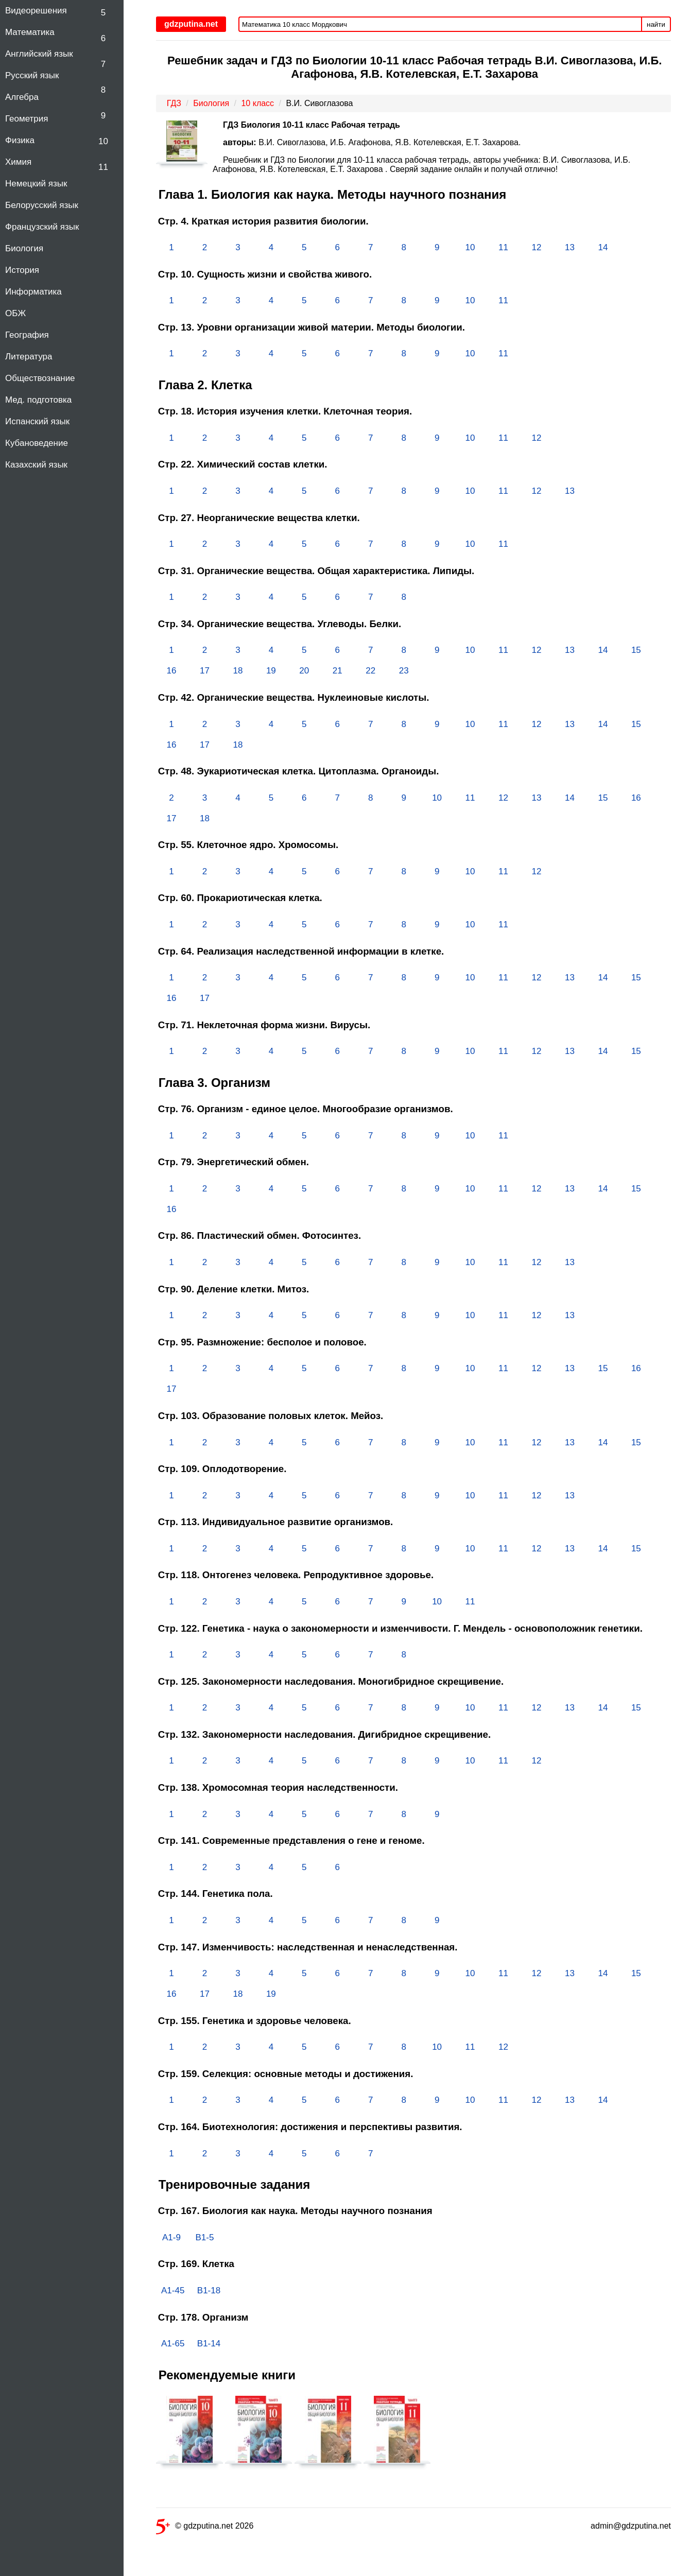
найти (656, 24)
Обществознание (40, 378)
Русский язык (32, 75)
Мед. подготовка (38, 400)
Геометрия (26, 119)
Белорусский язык (41, 205)
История (22, 270)
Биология (24, 248)
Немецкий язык (36, 183)
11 (103, 167)
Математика (30, 32)
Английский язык (39, 54)
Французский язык (42, 227)
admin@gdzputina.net (631, 2525)
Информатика (33, 292)
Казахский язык (36, 465)
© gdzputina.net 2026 (204, 2527)
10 (103, 141)
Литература (28, 356)
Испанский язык (37, 421)
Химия (18, 162)
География (27, 335)
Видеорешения (36, 10)
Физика (19, 140)
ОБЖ (15, 313)
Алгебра (22, 97)
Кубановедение (36, 443)
